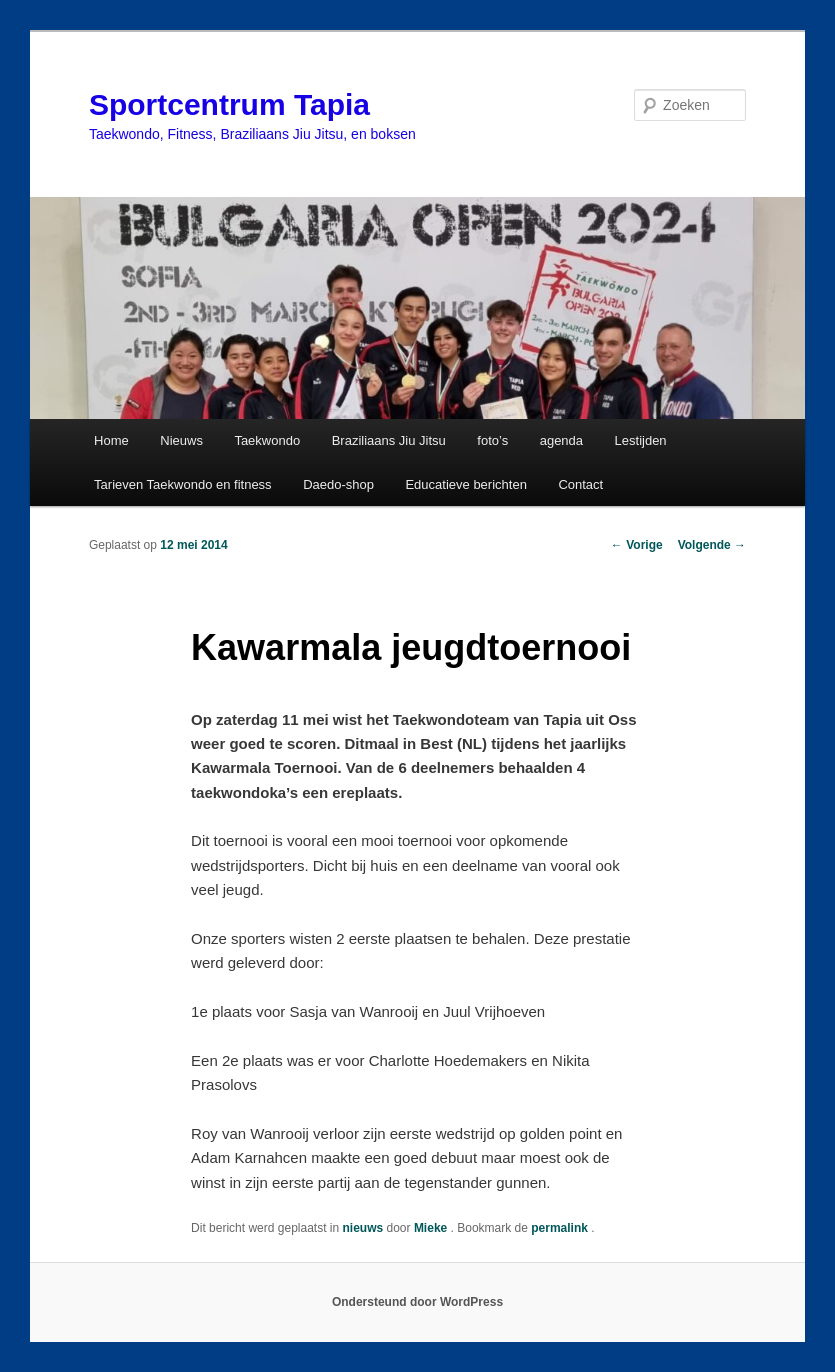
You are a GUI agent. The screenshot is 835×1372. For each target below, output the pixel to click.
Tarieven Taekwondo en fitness (183, 484)
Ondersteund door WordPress (417, 1302)
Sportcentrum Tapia (229, 104)
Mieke (432, 1228)
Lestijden (641, 440)
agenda (561, 440)
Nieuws (181, 440)
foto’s (492, 440)
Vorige (637, 545)
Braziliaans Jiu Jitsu (389, 440)
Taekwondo (267, 440)
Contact (580, 484)
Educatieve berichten (465, 484)
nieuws (363, 1228)
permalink (561, 1228)
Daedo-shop (338, 484)
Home (111, 440)
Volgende (712, 545)
